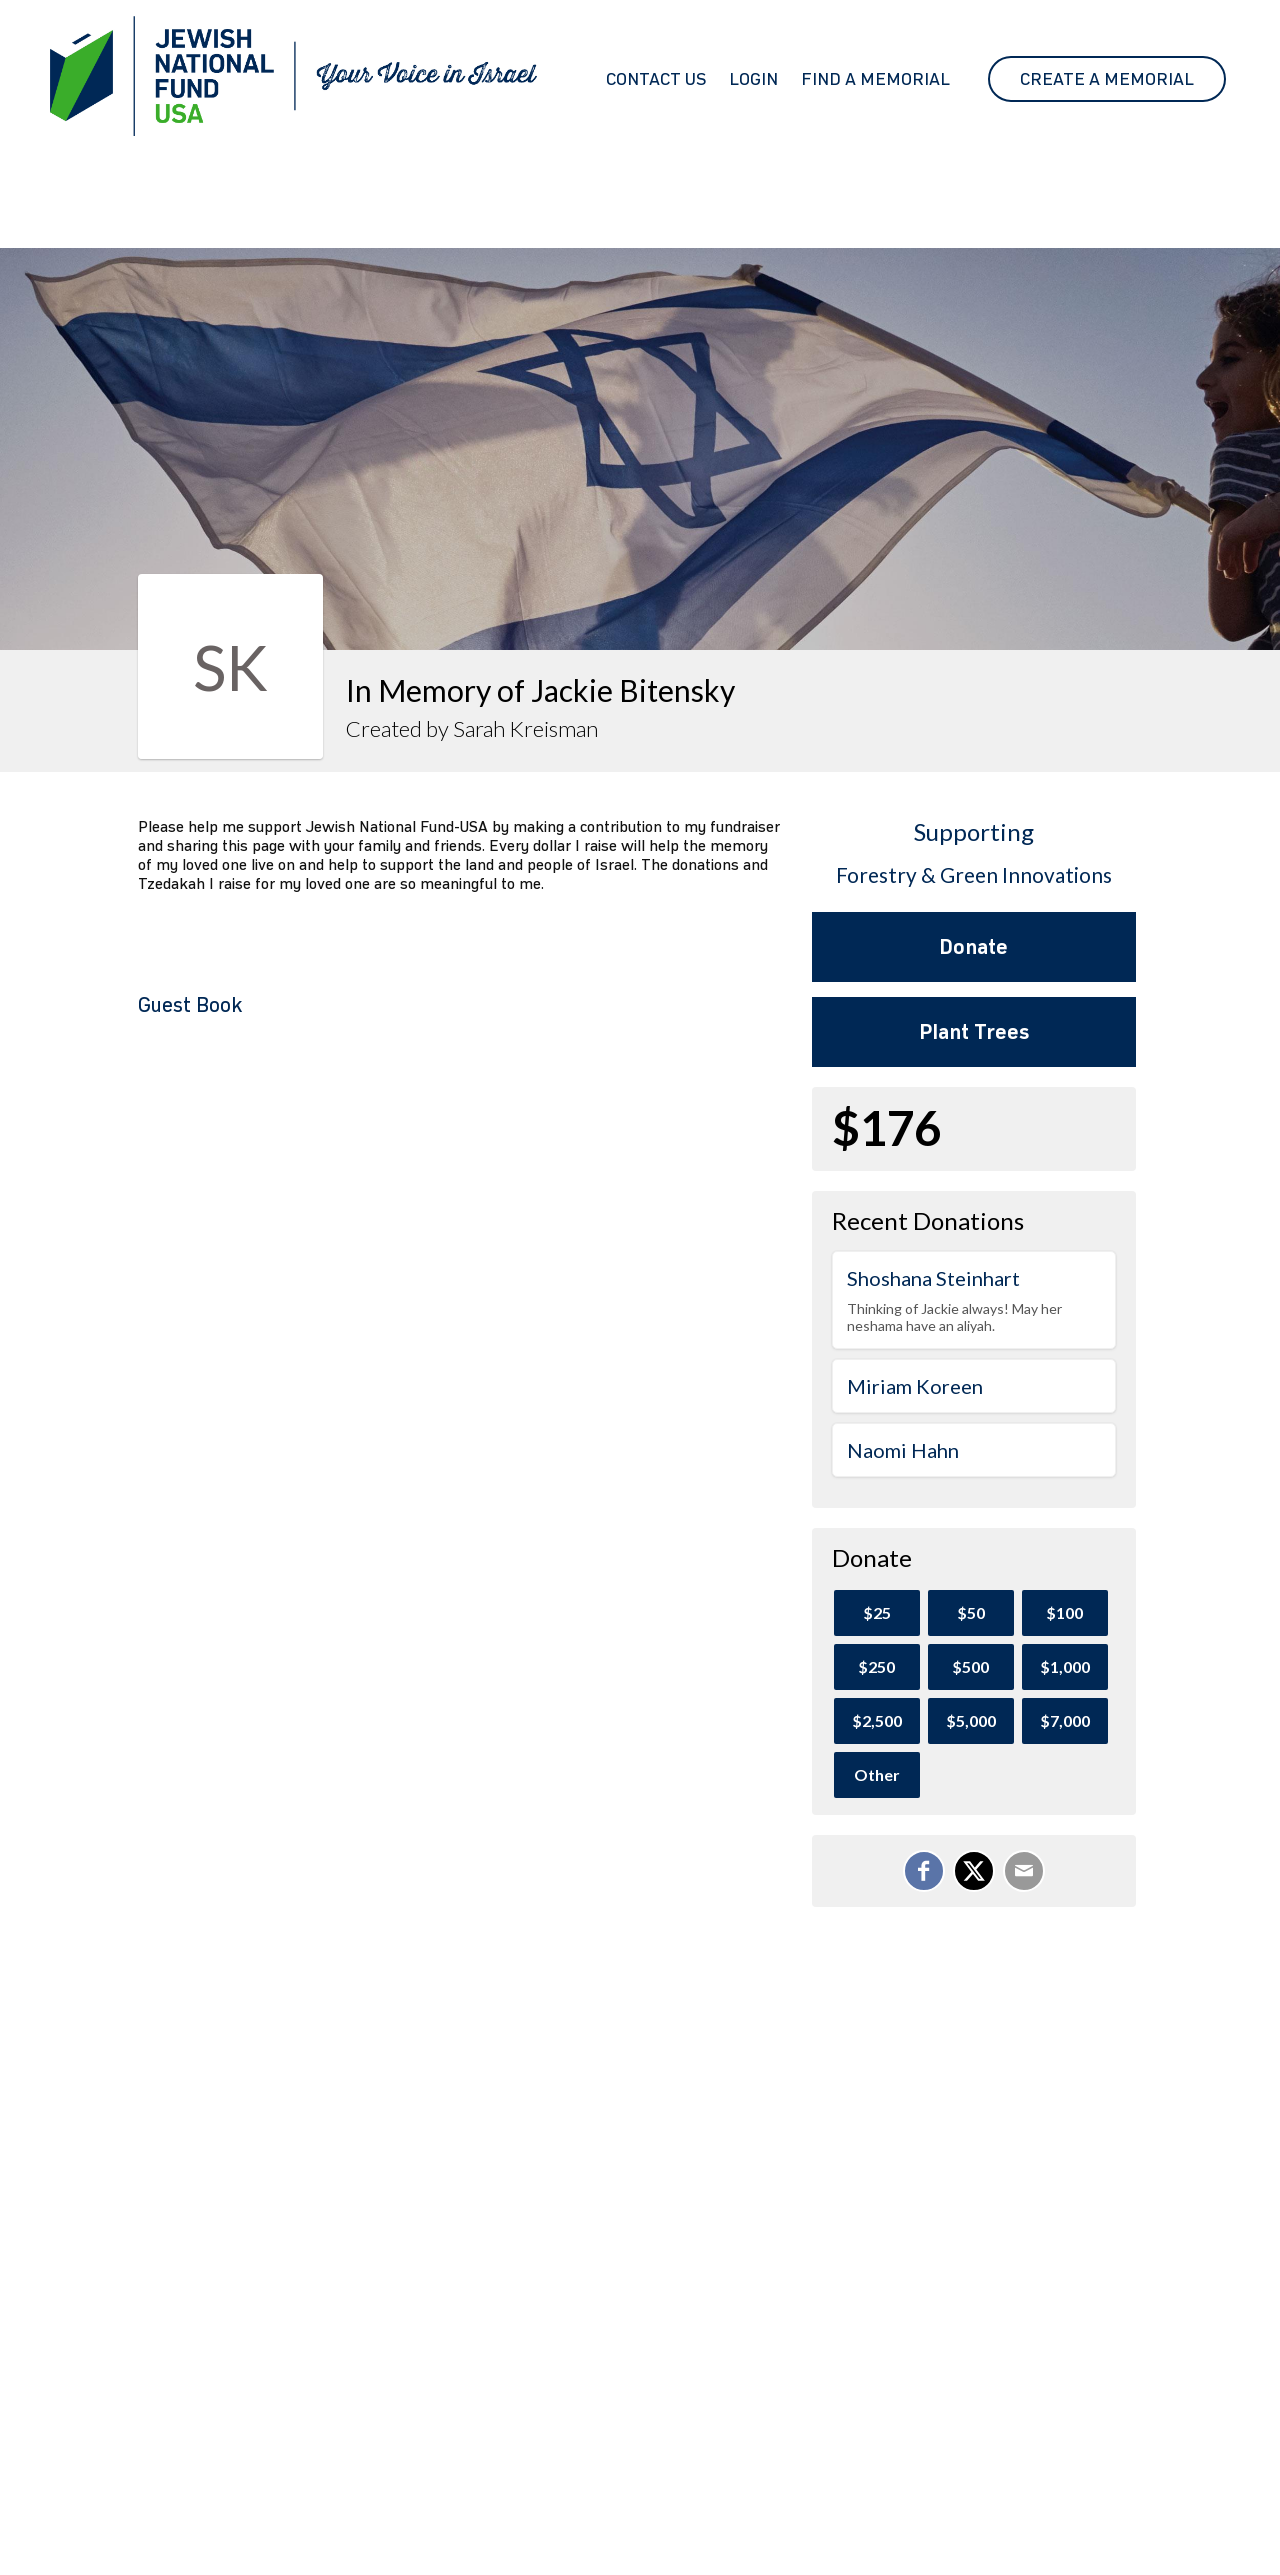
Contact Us (656, 79)
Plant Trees (974, 1032)
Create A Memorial (1107, 79)
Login (753, 79)
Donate (973, 947)
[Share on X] (974, 1871)
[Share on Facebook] (924, 1871)
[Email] (1024, 1871)
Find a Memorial (875, 79)
